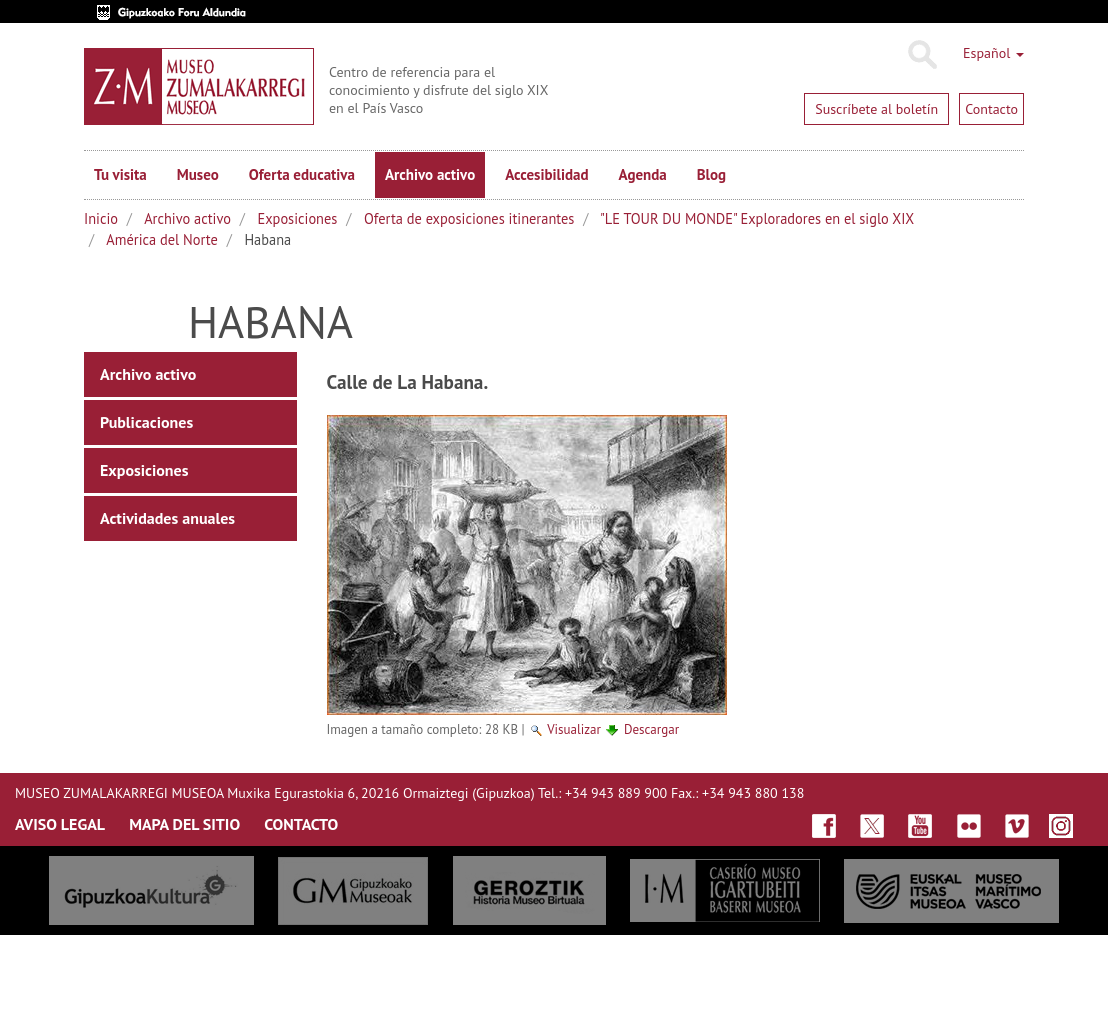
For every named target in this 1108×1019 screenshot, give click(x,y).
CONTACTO (301, 824)
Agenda (643, 174)
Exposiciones (298, 218)
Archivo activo (430, 174)
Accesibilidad (546, 174)
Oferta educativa (302, 174)
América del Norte (162, 239)
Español (993, 53)
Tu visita (120, 174)
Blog (711, 174)
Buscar (921, 55)
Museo (198, 174)
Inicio (101, 218)
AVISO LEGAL (60, 824)
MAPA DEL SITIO (184, 824)
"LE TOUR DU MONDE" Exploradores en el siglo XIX (757, 218)
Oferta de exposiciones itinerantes (469, 218)
